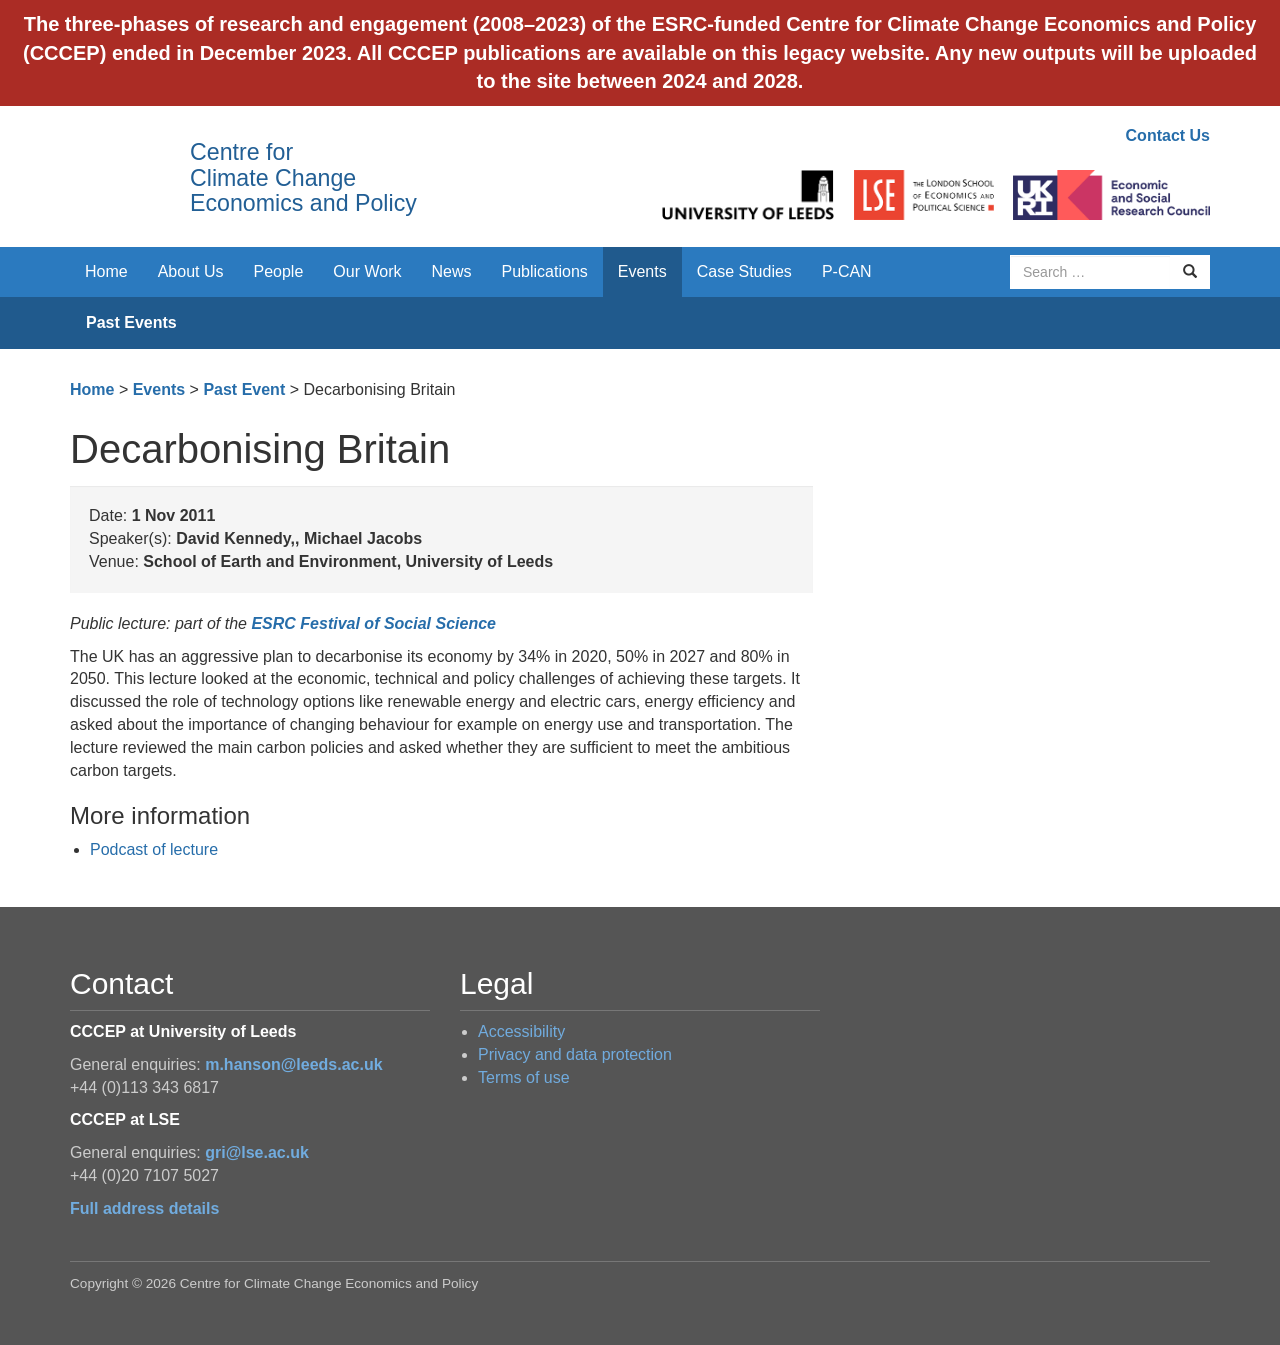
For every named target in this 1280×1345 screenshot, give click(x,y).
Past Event (244, 389)
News (451, 271)
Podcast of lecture (154, 849)
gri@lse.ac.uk (257, 1152)
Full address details (144, 1208)
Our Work (367, 271)
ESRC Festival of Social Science (373, 623)
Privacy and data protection (575, 1054)
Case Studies (744, 271)
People (279, 271)
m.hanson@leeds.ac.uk (293, 1064)
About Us (191, 271)
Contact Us (1168, 135)
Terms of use (524, 1077)
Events (642, 271)
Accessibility (521, 1031)
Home (106, 271)
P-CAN (847, 271)
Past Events (131, 322)
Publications (545, 271)
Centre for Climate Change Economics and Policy (303, 177)
